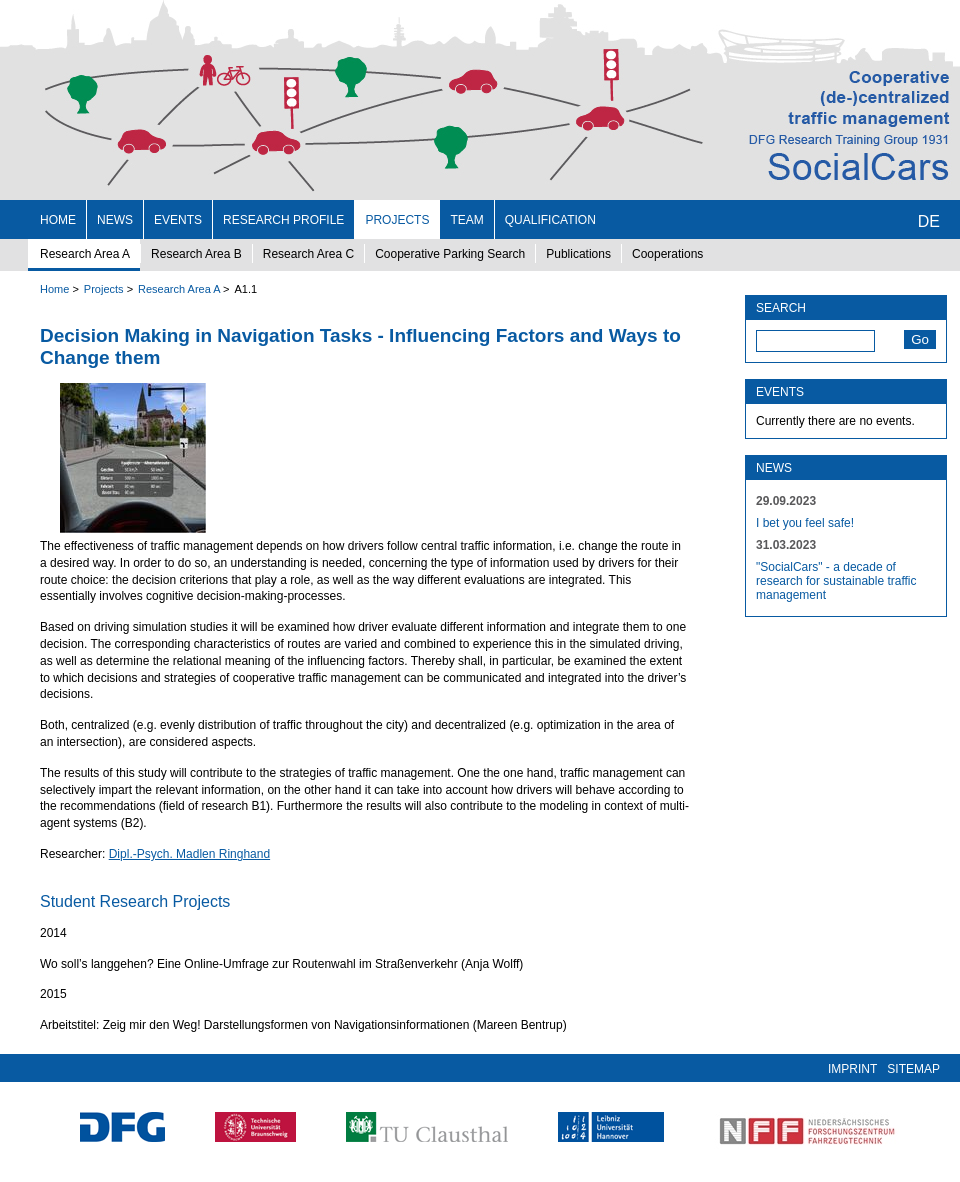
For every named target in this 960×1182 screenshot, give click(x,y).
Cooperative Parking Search (450, 254)
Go (920, 339)
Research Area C (308, 254)
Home (58, 220)
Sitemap (913, 1069)
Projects (397, 220)
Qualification (550, 220)
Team (466, 220)
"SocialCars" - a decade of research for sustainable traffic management (836, 581)
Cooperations (667, 254)
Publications (578, 254)
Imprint (852, 1069)
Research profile (283, 220)
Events (178, 220)
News (115, 220)
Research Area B (196, 254)
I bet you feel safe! (805, 523)
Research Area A (85, 254)
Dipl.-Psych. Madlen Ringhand (189, 854)
